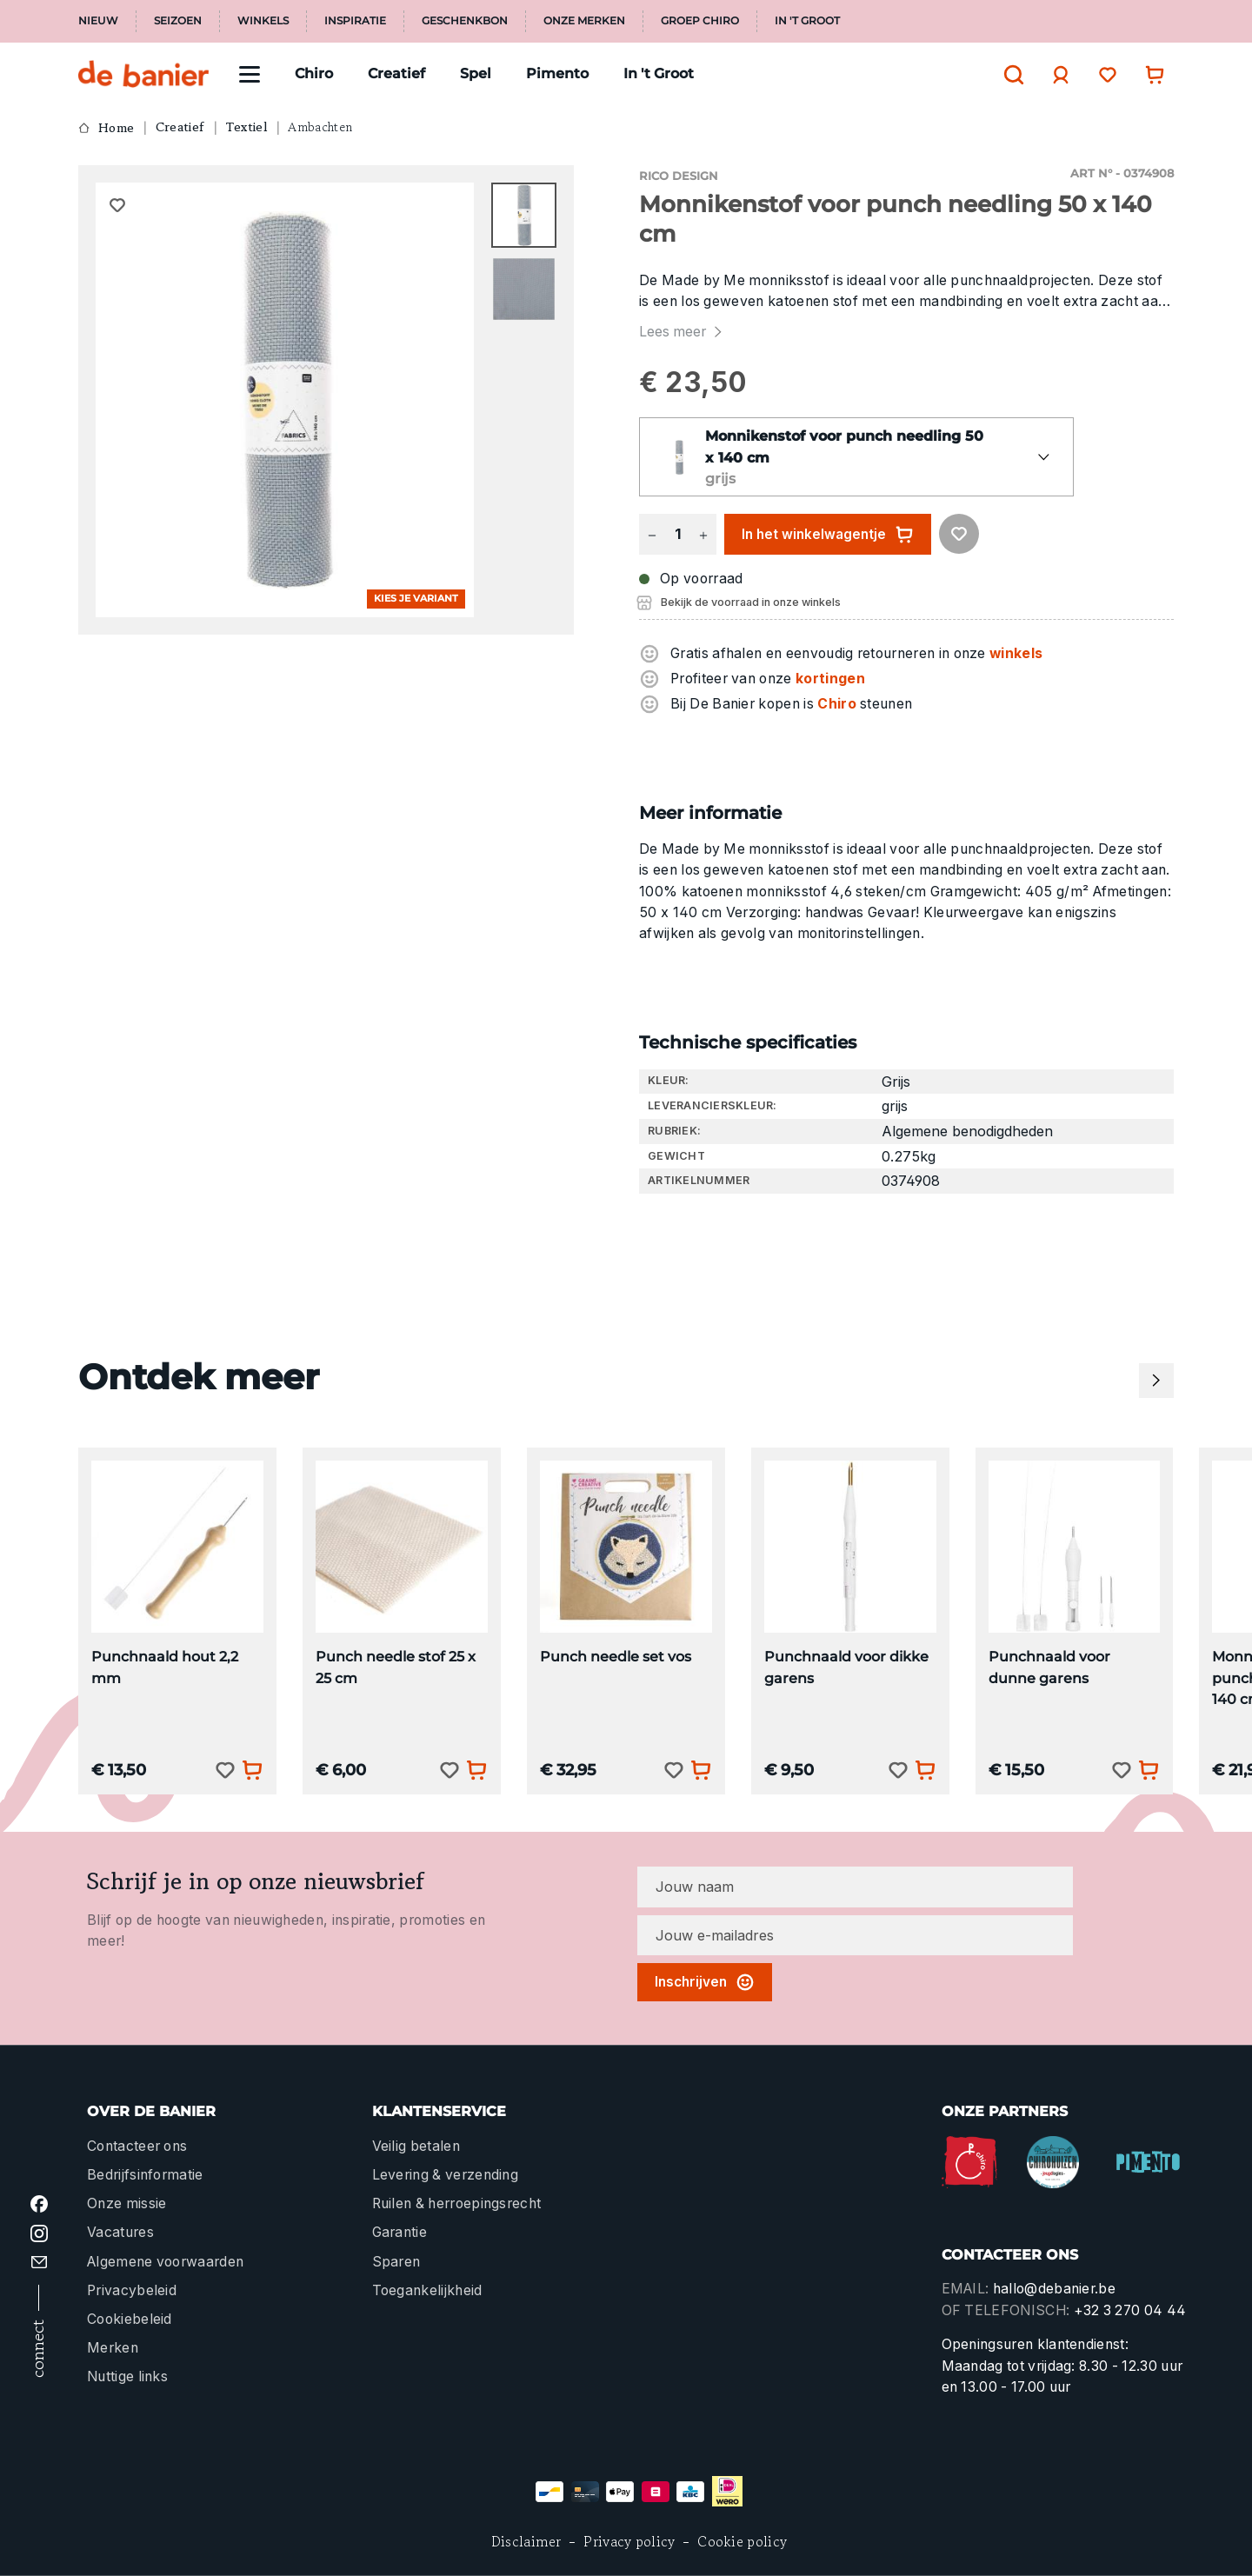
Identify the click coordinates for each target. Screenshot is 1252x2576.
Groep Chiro (700, 21)
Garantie (400, 2232)
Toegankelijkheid (427, 2290)
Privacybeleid (131, 2290)
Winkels (263, 21)
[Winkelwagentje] (1150, 74)
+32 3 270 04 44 (1130, 2310)
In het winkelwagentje (828, 534)
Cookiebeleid (129, 2319)
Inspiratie (355, 21)
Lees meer (682, 331)
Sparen (396, 2261)
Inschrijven (705, 1982)
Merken (112, 2348)
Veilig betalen (416, 2146)
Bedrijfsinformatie (145, 2175)
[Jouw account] (1056, 74)
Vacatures (120, 2232)
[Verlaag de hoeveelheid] (652, 534)
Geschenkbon (465, 21)
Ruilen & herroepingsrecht (457, 2203)
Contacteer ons (137, 2146)
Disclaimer (526, 2542)
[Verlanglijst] (1103, 74)
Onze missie (126, 2203)
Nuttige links (127, 2376)
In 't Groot (807, 21)
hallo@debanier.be (1054, 2288)
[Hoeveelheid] (677, 534)
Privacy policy (629, 2542)
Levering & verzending (445, 2175)
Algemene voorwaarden (165, 2261)
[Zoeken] (1009, 74)
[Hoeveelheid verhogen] (703, 534)
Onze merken (584, 21)
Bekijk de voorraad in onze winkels (751, 602)
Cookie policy (742, 2542)
